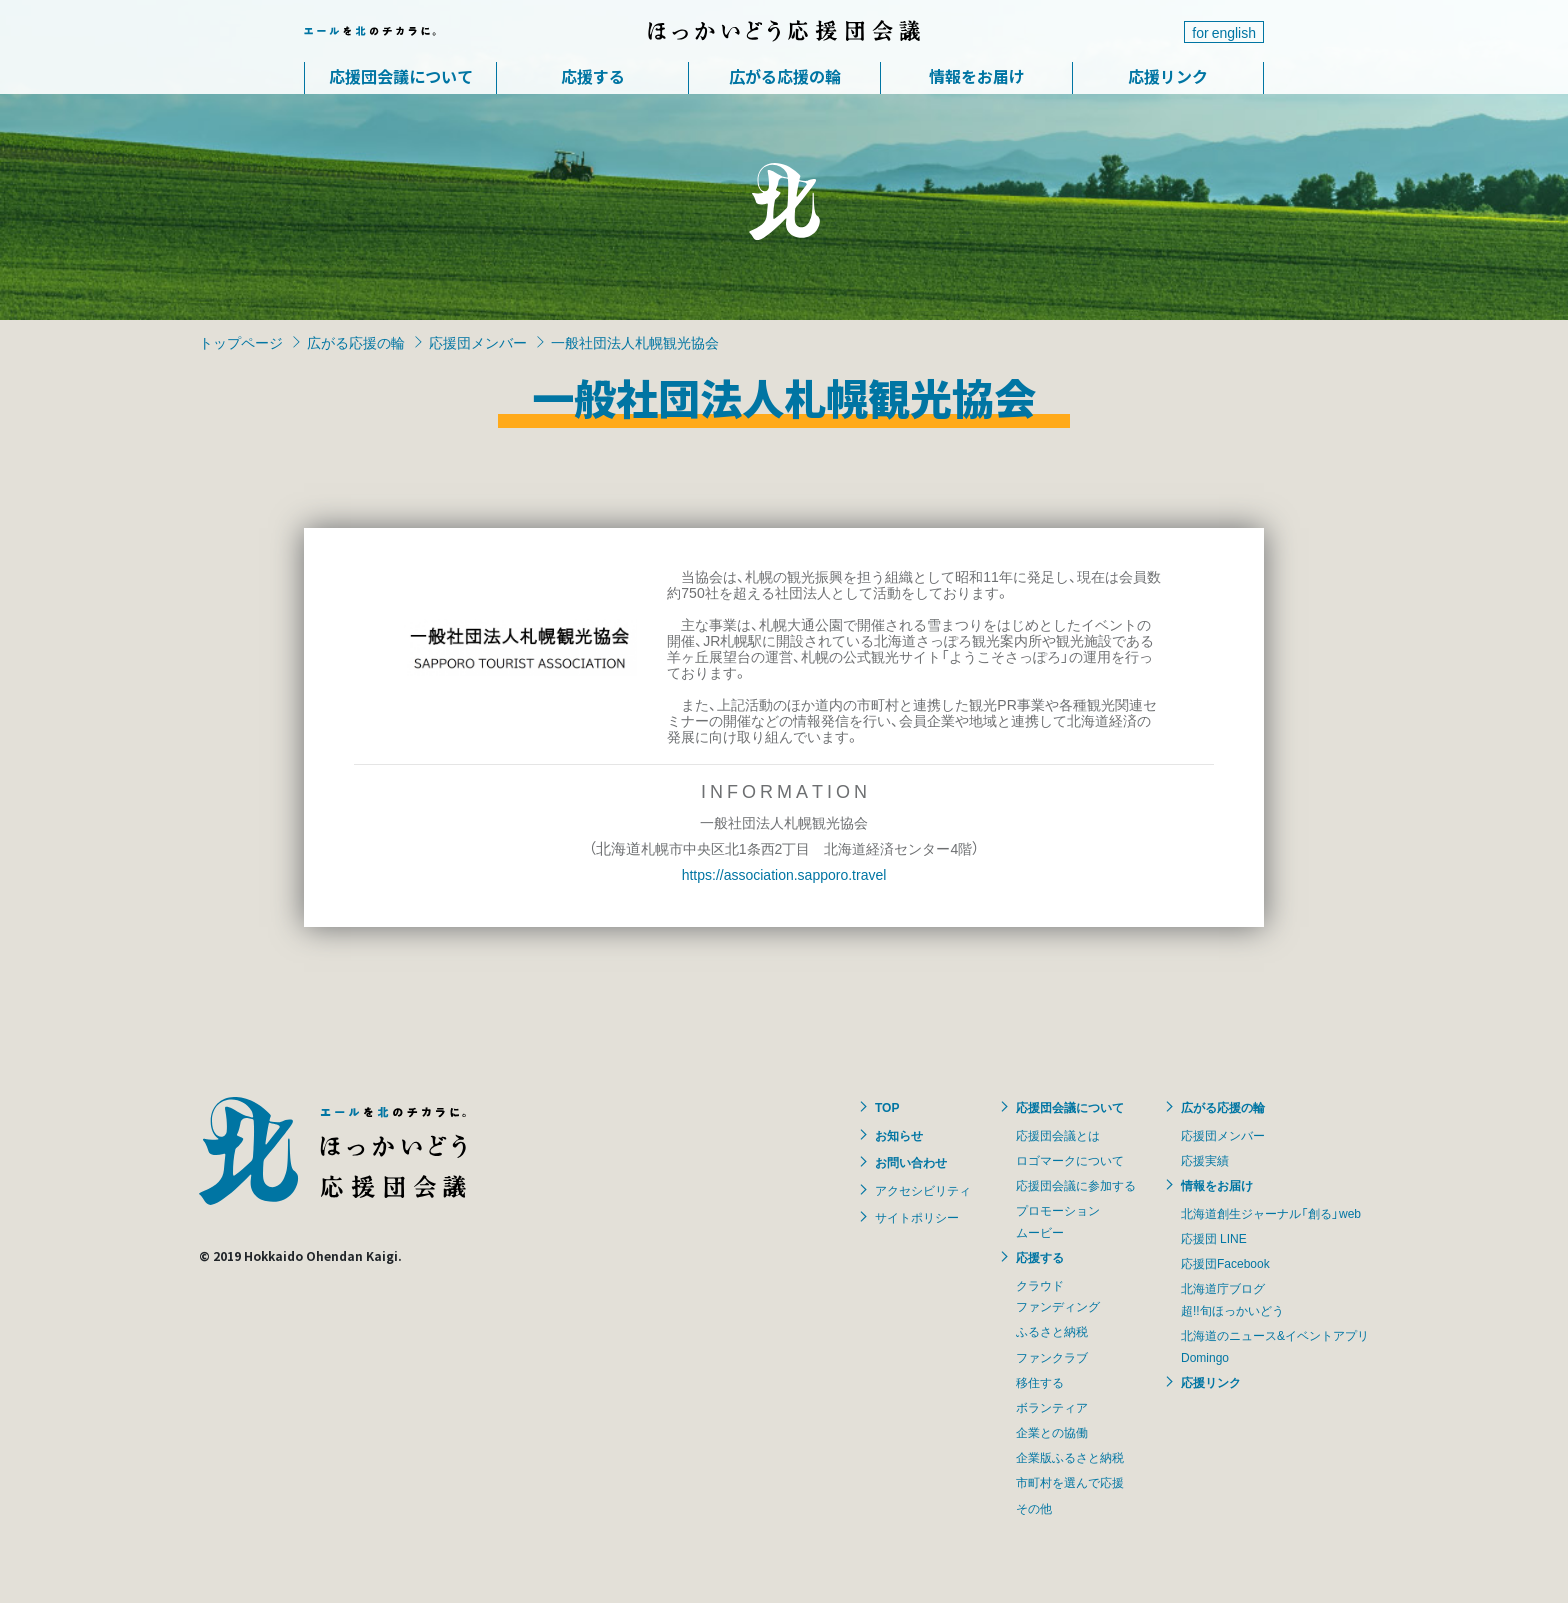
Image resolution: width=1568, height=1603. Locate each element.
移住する (1040, 1382)
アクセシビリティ (923, 1190)
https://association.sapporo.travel (784, 874)
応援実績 (1205, 1160)
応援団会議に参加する (1076, 1185)
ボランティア (1052, 1407)
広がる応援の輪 (785, 76)
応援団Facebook (1225, 1263)
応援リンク (1168, 76)
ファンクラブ (1052, 1357)
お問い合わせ (911, 1162)
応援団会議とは (1058, 1135)
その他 (1034, 1508)
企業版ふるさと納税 (1070, 1457)
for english (1224, 32)
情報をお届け (977, 76)
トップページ (241, 342)
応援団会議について (401, 76)
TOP (887, 1107)
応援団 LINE (1214, 1238)
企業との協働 (1052, 1432)
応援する (593, 76)
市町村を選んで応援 (1070, 1482)
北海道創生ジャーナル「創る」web (1271, 1213)
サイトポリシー (917, 1217)
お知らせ (899, 1135)
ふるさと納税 (1052, 1331)
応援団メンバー (478, 342)
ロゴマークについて (1070, 1160)
